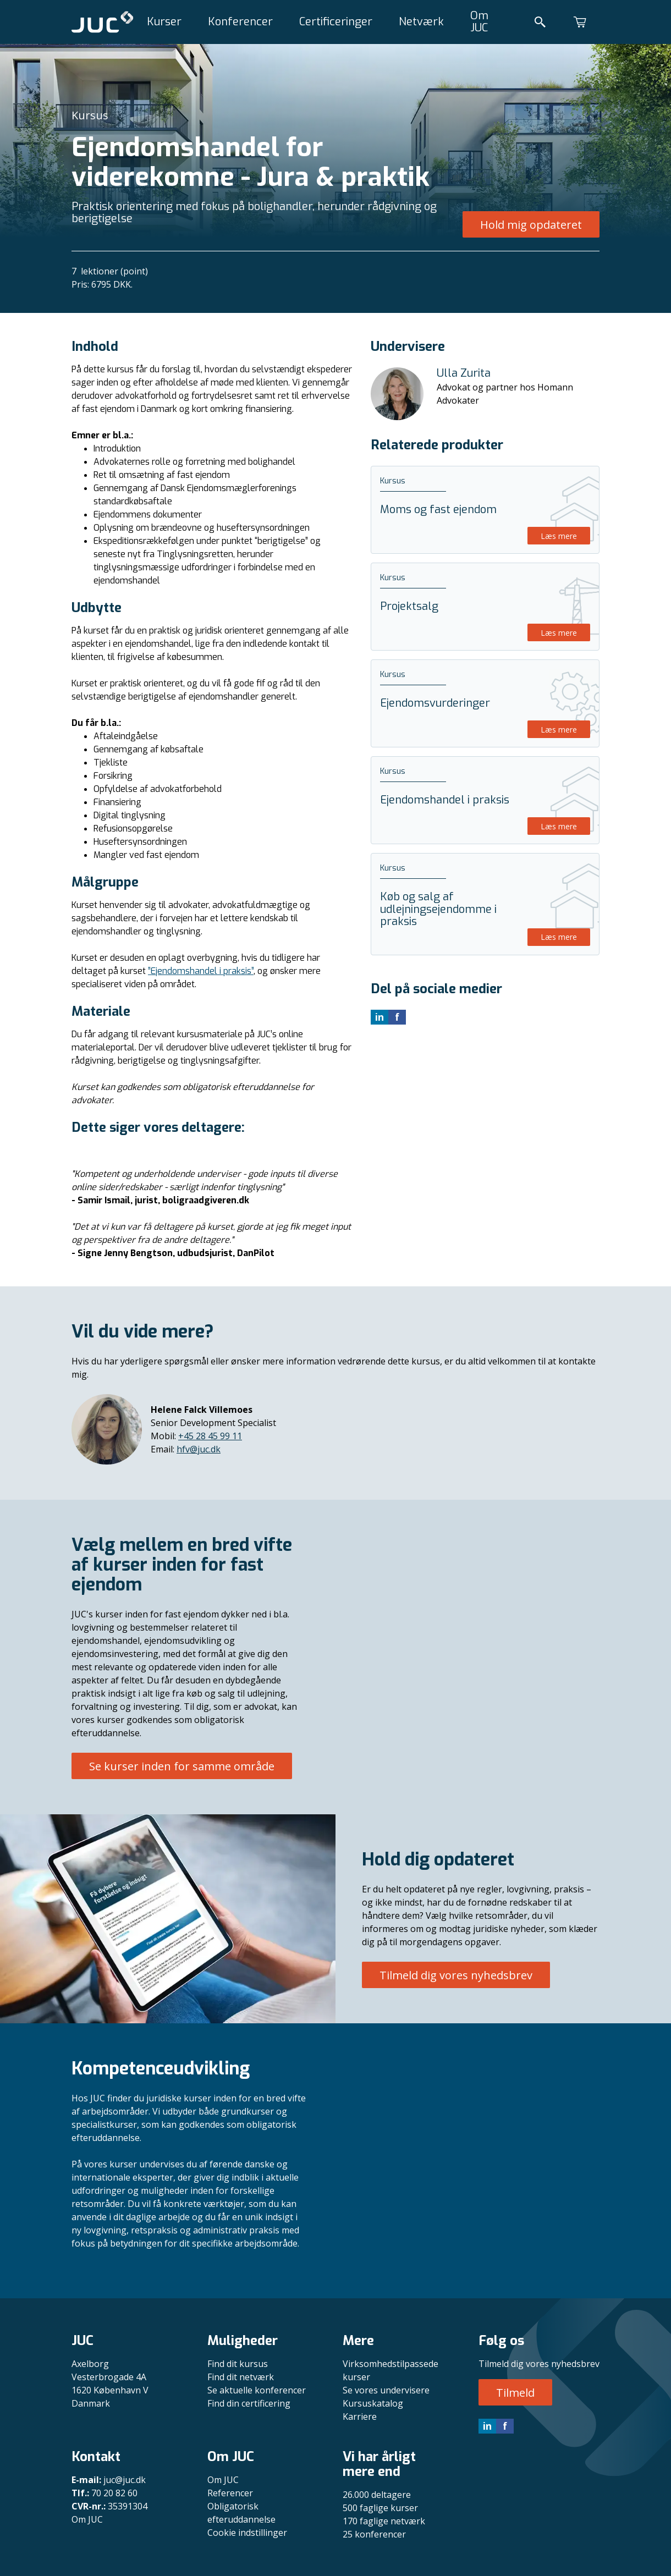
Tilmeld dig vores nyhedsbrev (456, 1975)
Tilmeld (515, 2392)
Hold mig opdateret (531, 224)
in (487, 2425)
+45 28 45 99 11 (210, 1436)
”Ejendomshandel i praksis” (201, 971)
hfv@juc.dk (199, 1449)
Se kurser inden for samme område (181, 1766)
